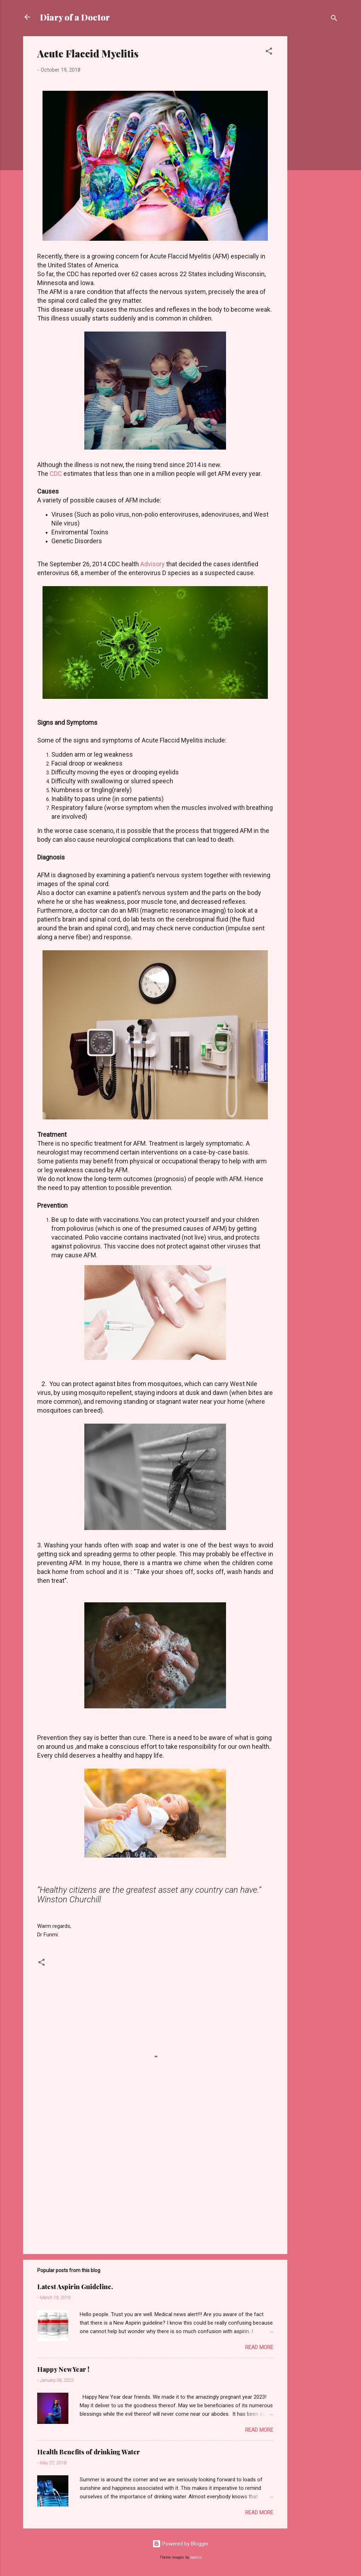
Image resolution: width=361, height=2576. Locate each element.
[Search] (334, 19)
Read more (259, 2347)
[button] (269, 52)
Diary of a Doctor (75, 17)
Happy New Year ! (63, 2369)
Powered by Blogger (180, 2544)
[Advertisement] (315, 142)
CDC (56, 473)
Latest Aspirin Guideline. (75, 2286)
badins (196, 2557)
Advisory (152, 564)
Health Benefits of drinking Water (88, 2452)
